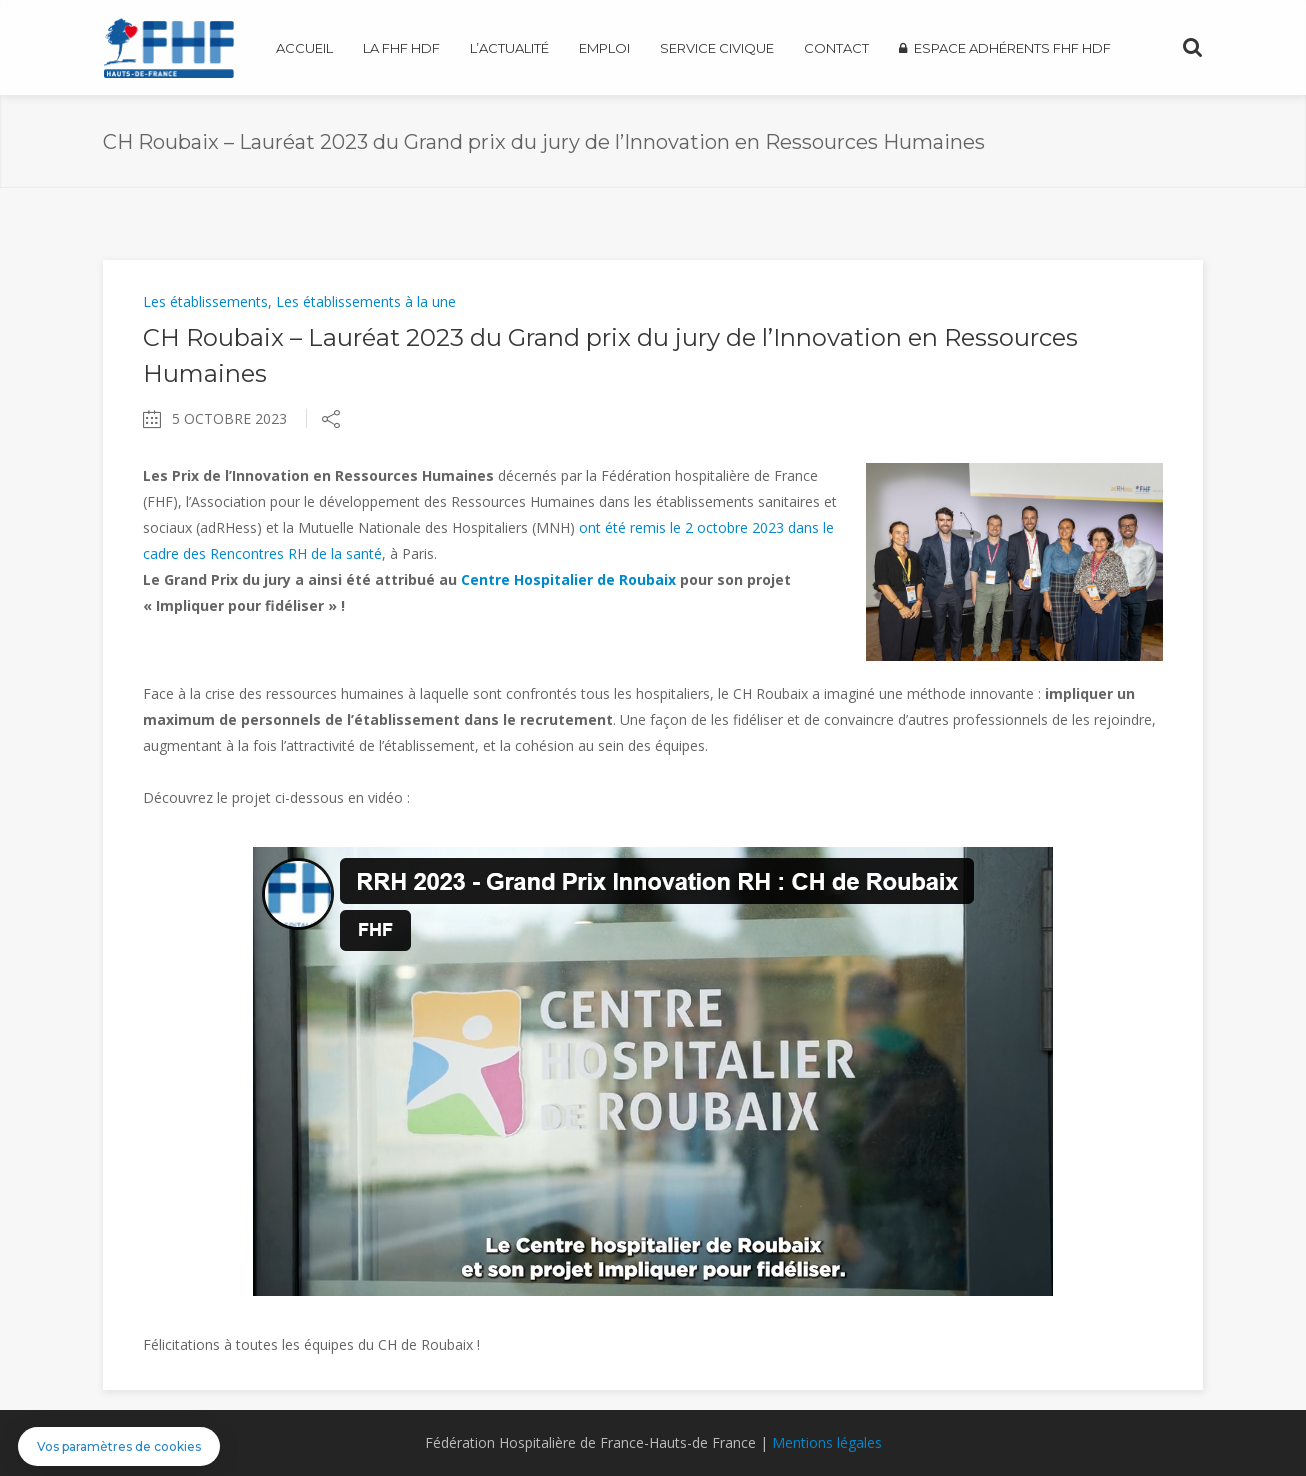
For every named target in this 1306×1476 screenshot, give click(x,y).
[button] (119, 1446)
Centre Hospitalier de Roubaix (568, 579)
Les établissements (205, 301)
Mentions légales (827, 1442)
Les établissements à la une (366, 301)
